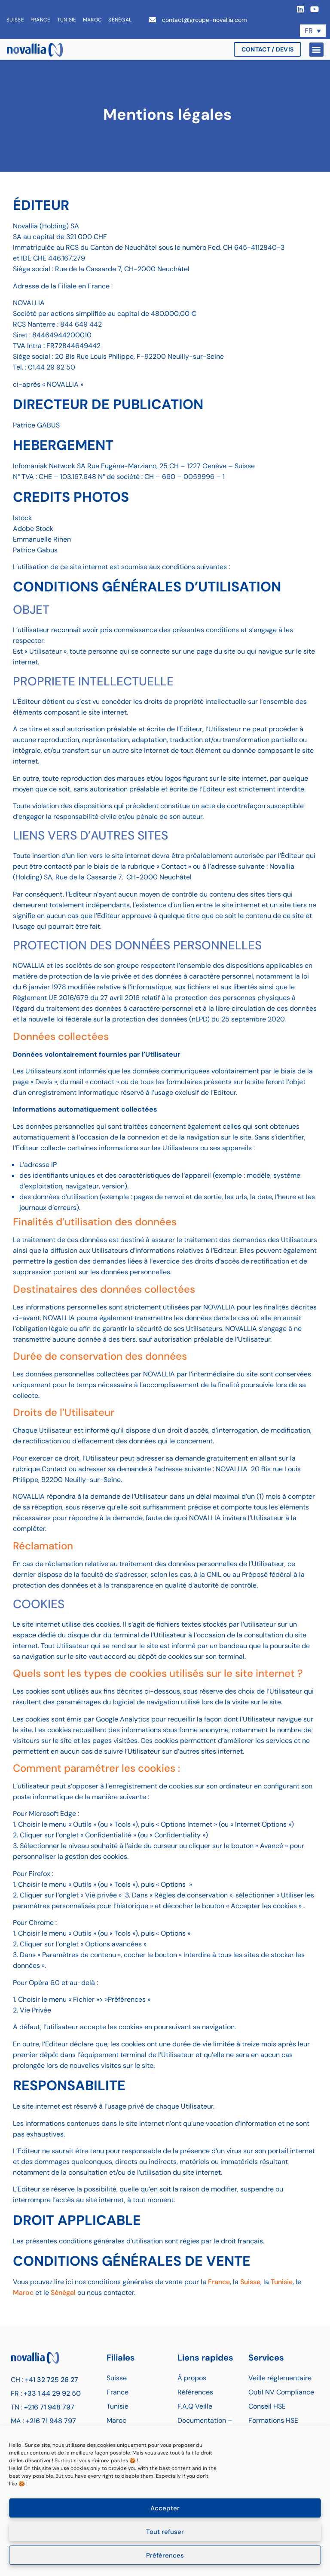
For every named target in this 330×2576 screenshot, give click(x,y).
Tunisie (66, 19)
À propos (191, 2377)
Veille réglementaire (280, 2377)
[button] (316, 49)
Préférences (165, 2555)
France (41, 19)
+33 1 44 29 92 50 (52, 2393)
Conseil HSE (267, 2406)
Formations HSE (273, 2420)
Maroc (92, 19)
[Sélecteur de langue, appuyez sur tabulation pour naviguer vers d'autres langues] (313, 30)
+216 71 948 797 (49, 2407)
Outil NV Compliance (281, 2392)
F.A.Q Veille (194, 2406)
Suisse (15, 19)
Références (195, 2392)
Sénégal (119, 19)
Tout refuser (165, 2532)
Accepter (165, 2508)
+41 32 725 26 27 (51, 2379)
